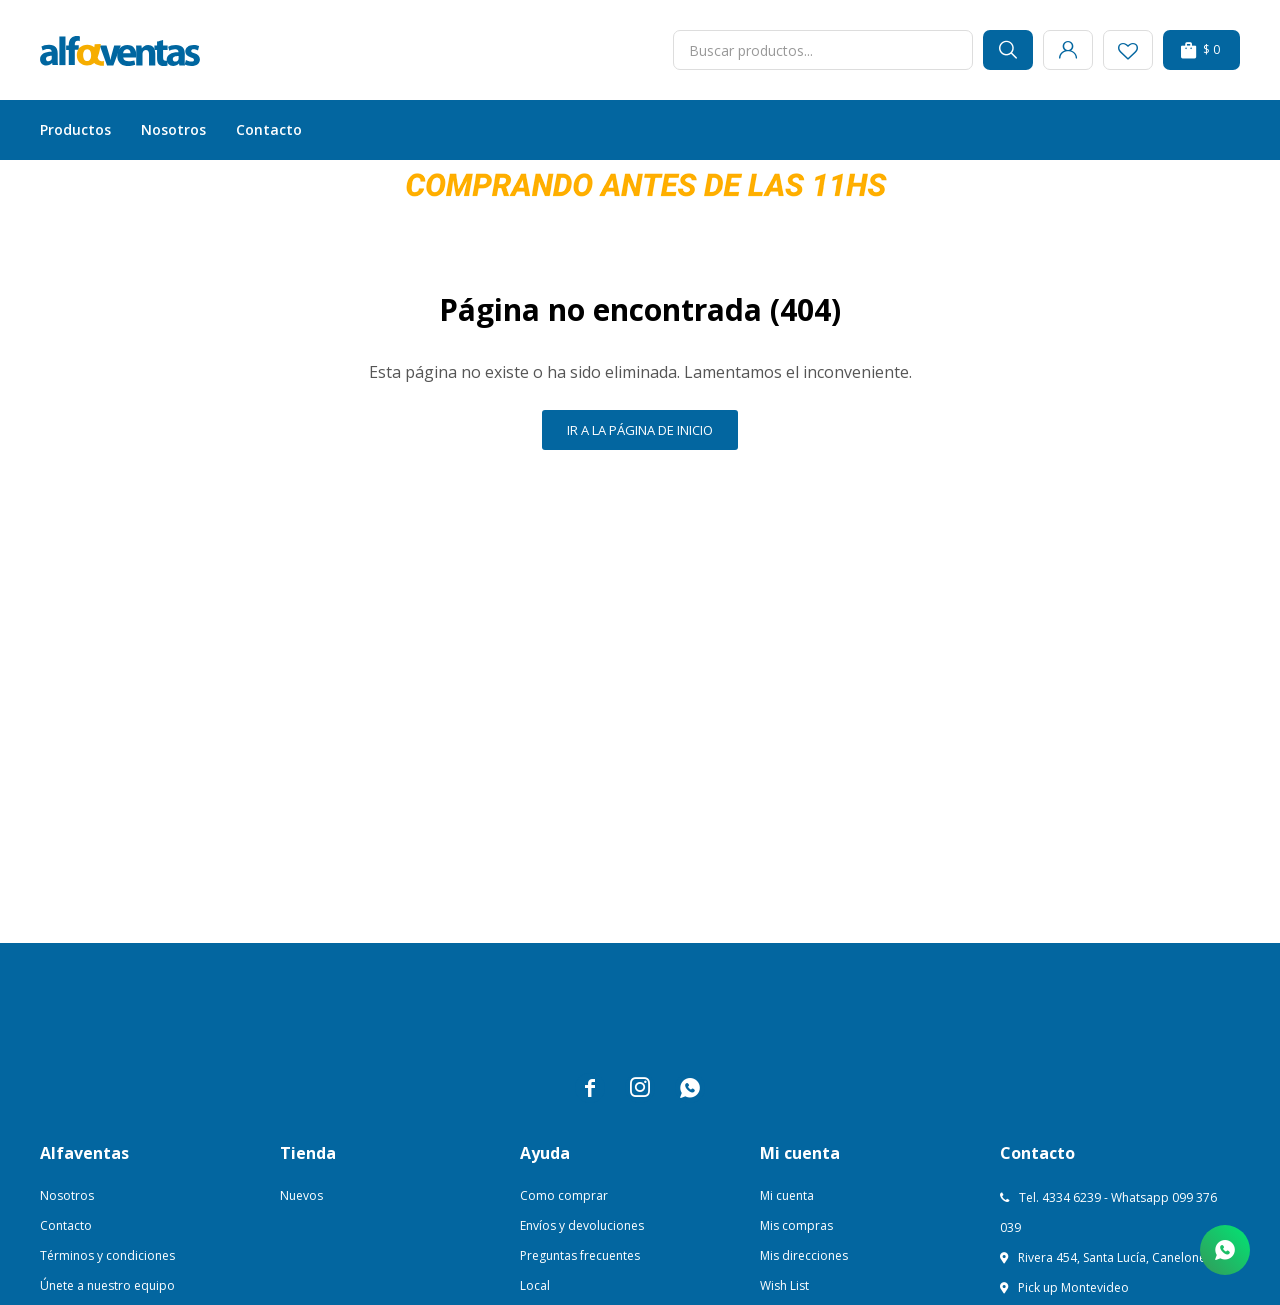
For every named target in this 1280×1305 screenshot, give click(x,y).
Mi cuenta (787, 1195)
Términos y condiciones (107, 1255)
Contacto (269, 129)
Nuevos (301, 1195)
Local (535, 1285)
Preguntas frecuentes (580, 1255)
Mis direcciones (804, 1255)
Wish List (784, 1285)
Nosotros (173, 129)
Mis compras (796, 1225)
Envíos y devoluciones (582, 1225)
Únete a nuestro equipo (107, 1285)
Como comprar (564, 1195)
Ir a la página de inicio (640, 430)
